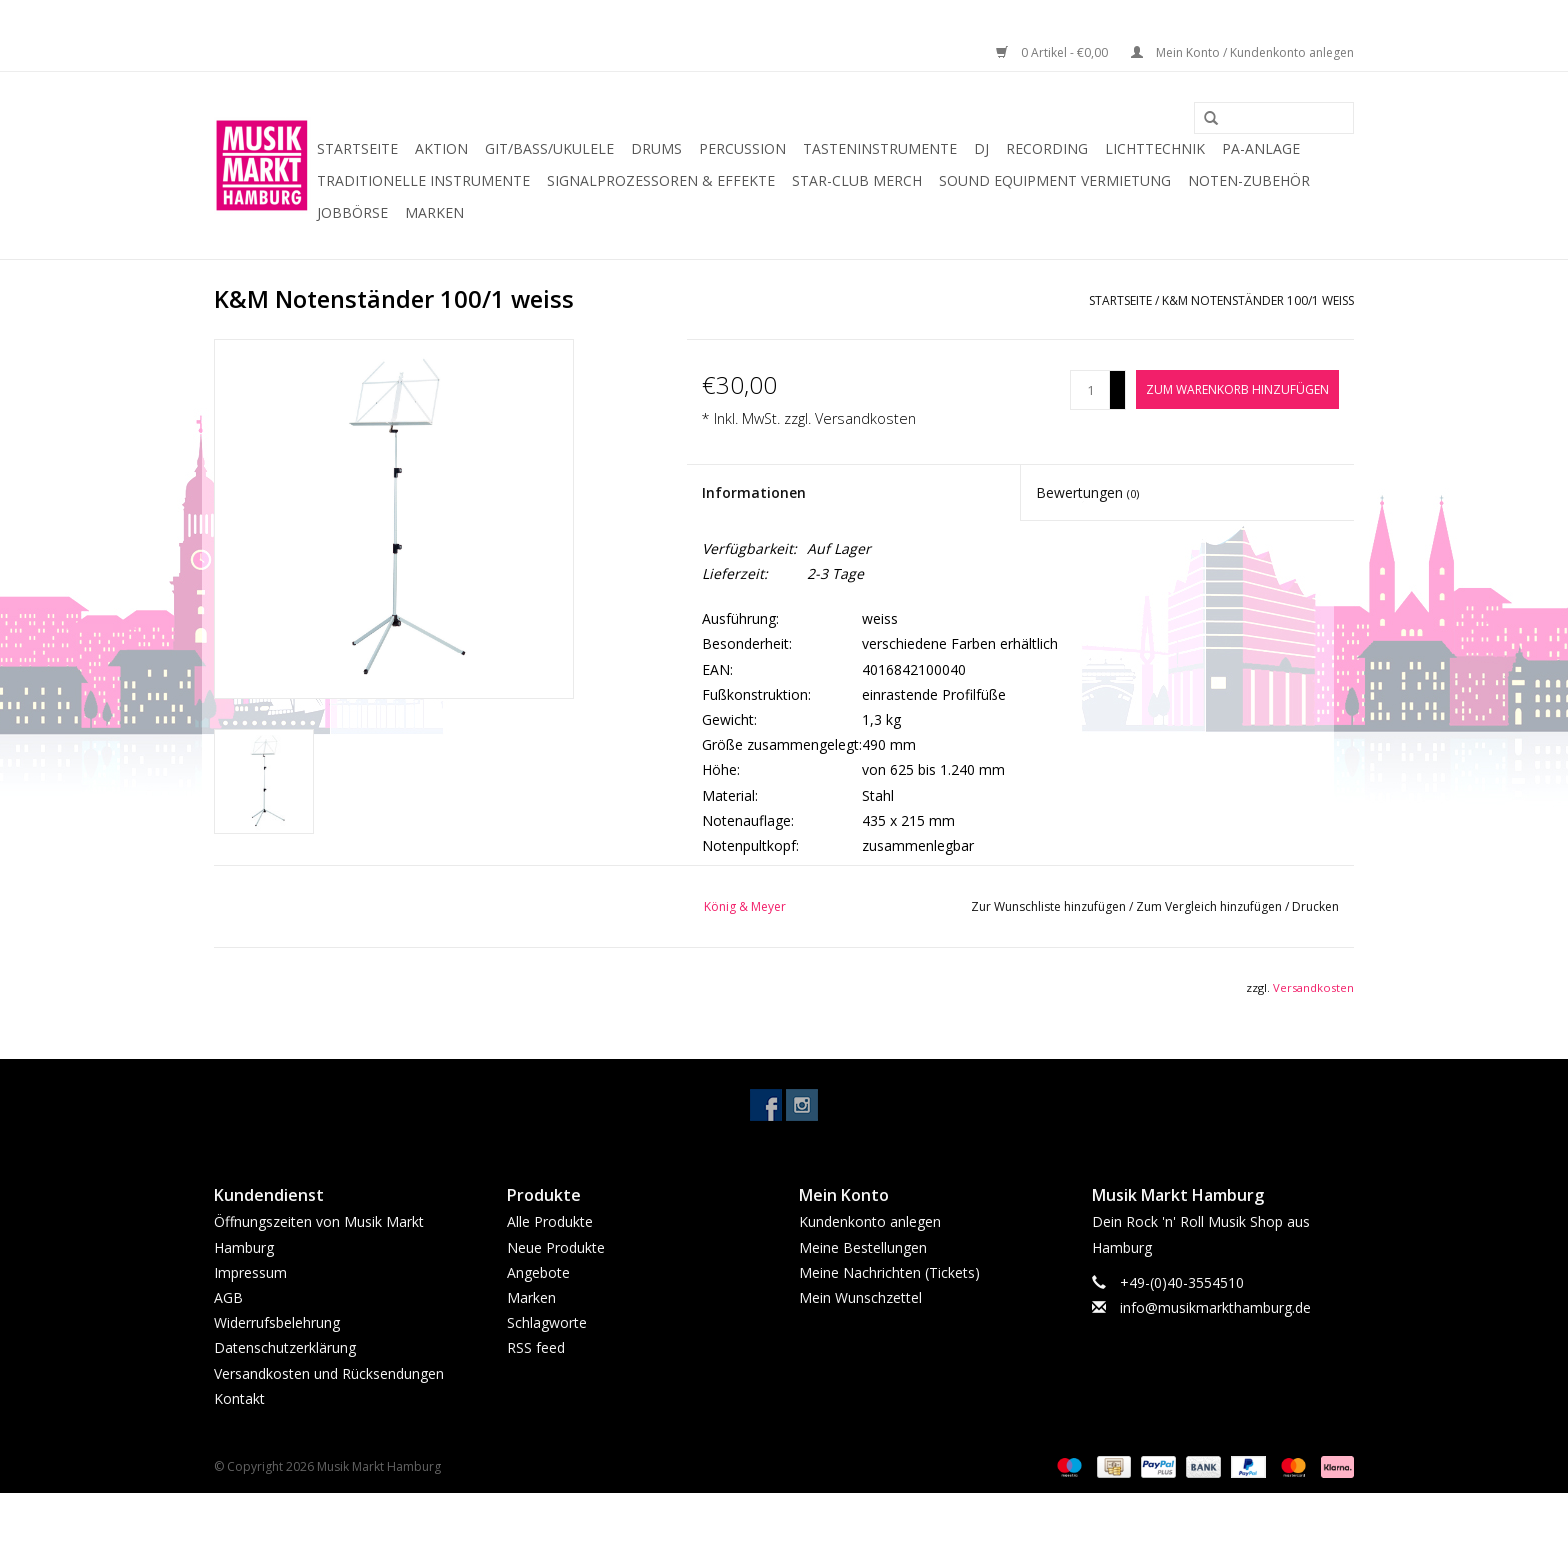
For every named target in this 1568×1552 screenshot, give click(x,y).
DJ (981, 148)
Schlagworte (547, 1322)
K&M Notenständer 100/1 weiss (1258, 300)
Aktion (441, 148)
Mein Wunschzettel (860, 1297)
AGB (228, 1297)
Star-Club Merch (857, 180)
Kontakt (239, 1398)
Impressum (250, 1272)
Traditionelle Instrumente (423, 180)
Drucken (1315, 906)
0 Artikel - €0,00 (1053, 52)
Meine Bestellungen (863, 1247)
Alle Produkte (550, 1221)
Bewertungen (1087, 492)
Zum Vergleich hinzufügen (1210, 906)
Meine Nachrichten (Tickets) (889, 1272)
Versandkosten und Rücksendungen (329, 1373)
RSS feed (536, 1347)
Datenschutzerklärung (285, 1347)
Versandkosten (865, 418)
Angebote (538, 1272)
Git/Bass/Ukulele (549, 148)
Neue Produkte (556, 1247)
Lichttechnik (1155, 148)
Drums (656, 148)
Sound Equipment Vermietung (1055, 180)
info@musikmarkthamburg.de (1215, 1307)
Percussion (742, 148)
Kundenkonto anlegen (870, 1221)
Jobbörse (352, 212)
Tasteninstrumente (880, 148)
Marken (434, 212)
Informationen (754, 492)
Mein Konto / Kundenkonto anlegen (1242, 52)
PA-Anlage (1261, 148)
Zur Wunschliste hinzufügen (1050, 906)
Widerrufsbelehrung (277, 1322)
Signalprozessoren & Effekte (661, 180)
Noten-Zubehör (1249, 180)
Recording (1047, 148)
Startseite (357, 148)
